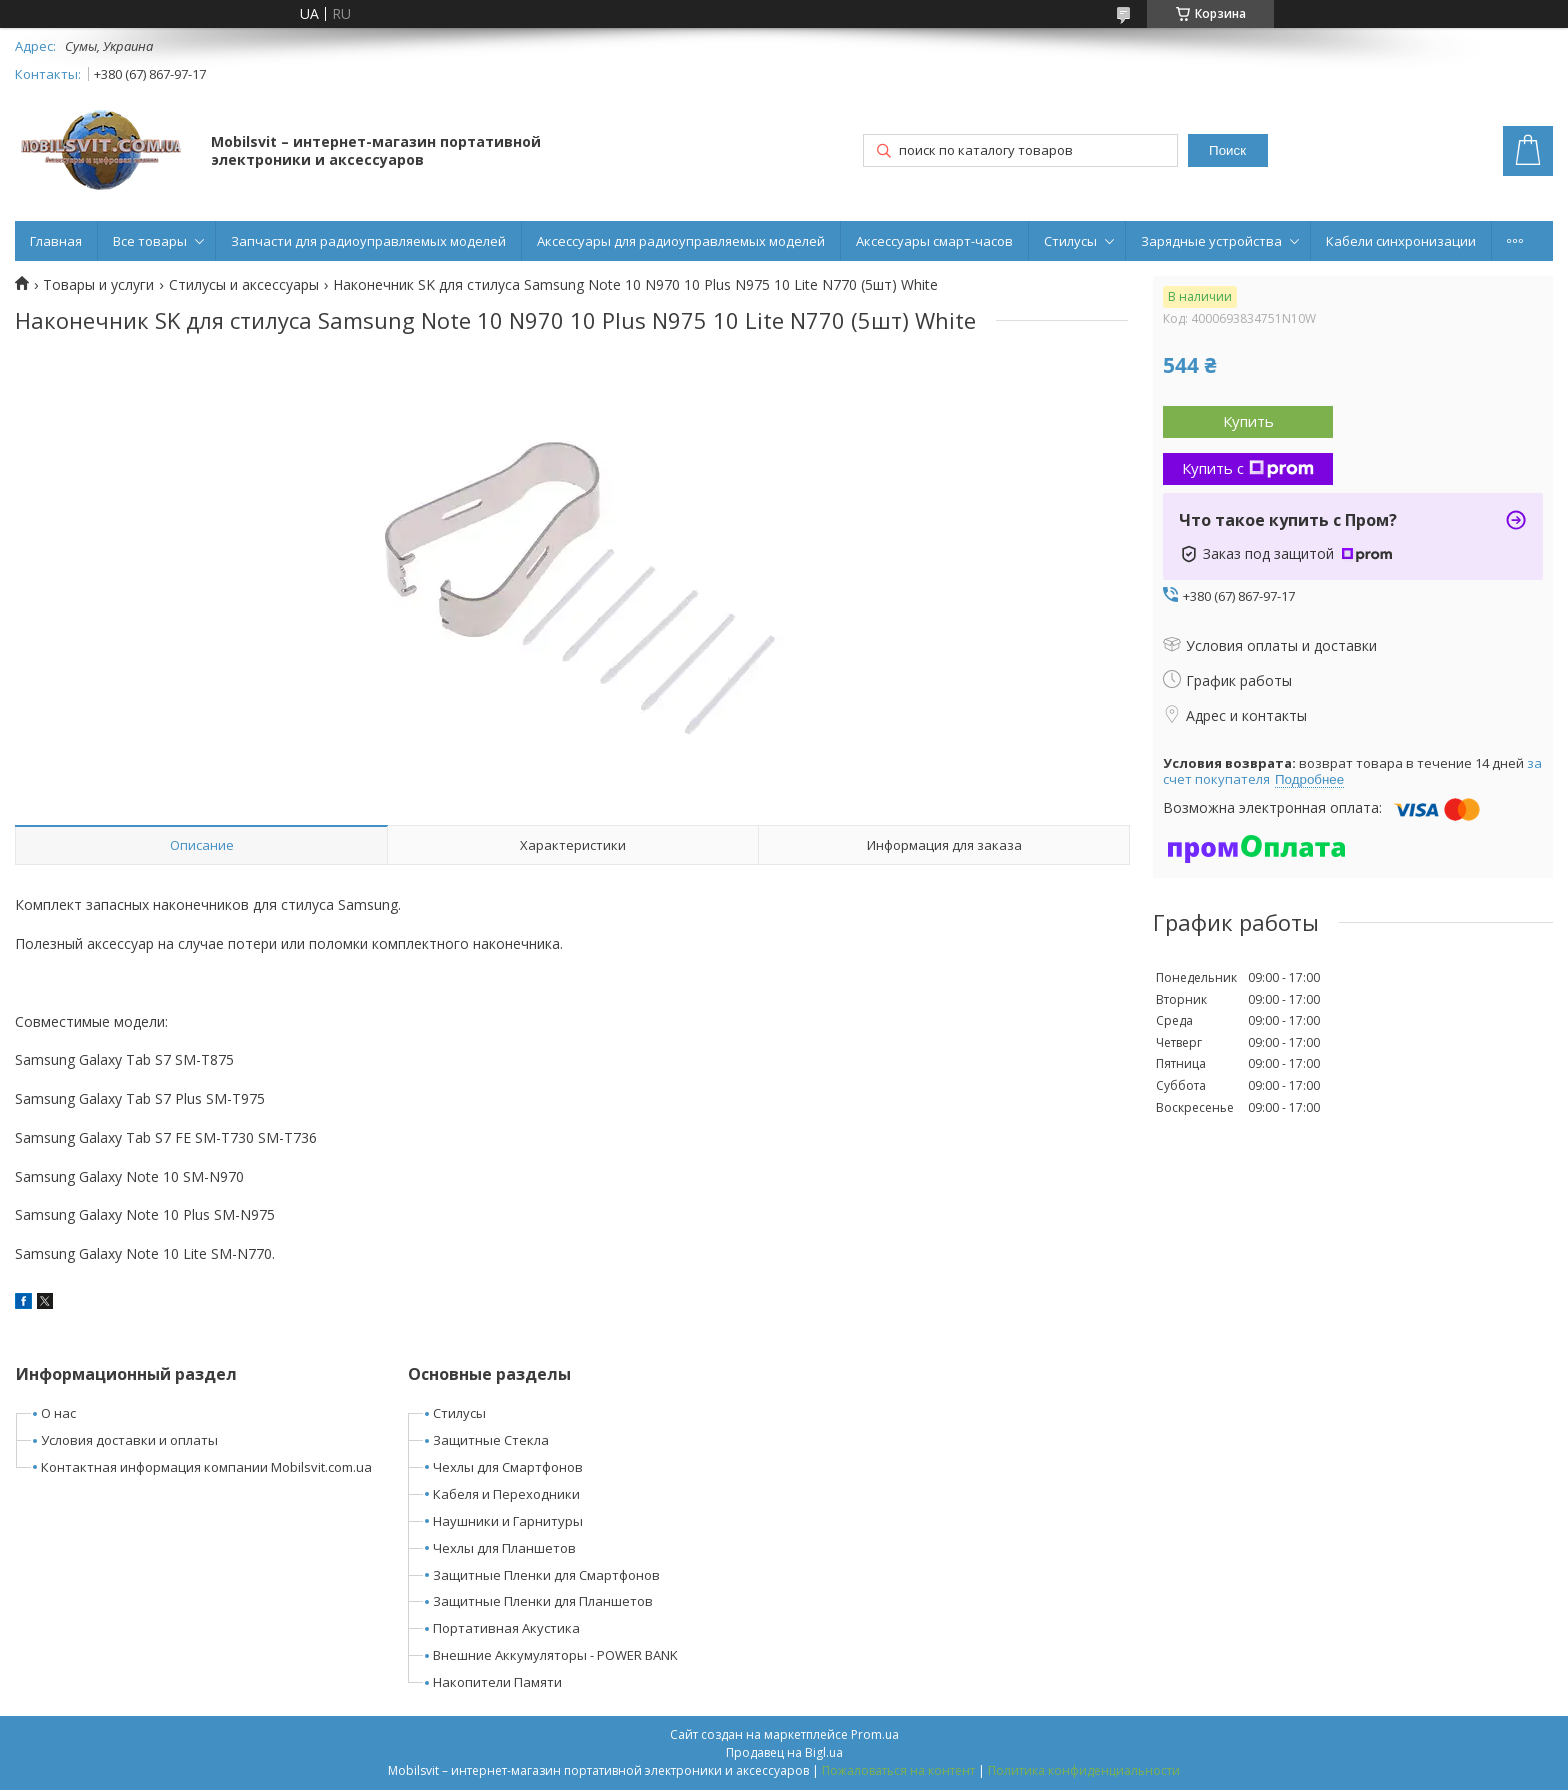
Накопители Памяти (497, 1682)
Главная (56, 241)
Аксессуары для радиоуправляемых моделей (681, 241)
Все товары (150, 241)
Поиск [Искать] (1227, 150)
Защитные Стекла (491, 1440)
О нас (58, 1413)
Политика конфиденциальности (1084, 1770)
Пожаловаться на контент (898, 1770)
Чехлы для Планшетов (504, 1548)
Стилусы (1070, 241)
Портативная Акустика (506, 1628)
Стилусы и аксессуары (244, 285)
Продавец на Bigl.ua (784, 1752)
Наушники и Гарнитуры (508, 1521)
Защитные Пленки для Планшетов (543, 1601)
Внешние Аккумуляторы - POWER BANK (555, 1655)
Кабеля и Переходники (506, 1494)
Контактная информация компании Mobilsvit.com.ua (206, 1467)
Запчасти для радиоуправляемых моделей (368, 241)
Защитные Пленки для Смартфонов (546, 1575)
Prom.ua (875, 1734)
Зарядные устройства (1211, 241)
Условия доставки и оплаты (129, 1440)
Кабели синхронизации (1401, 241)
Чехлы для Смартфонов (508, 1467)
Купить (1248, 421)
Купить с (1248, 468)
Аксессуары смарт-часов (934, 241)
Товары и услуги (98, 285)
